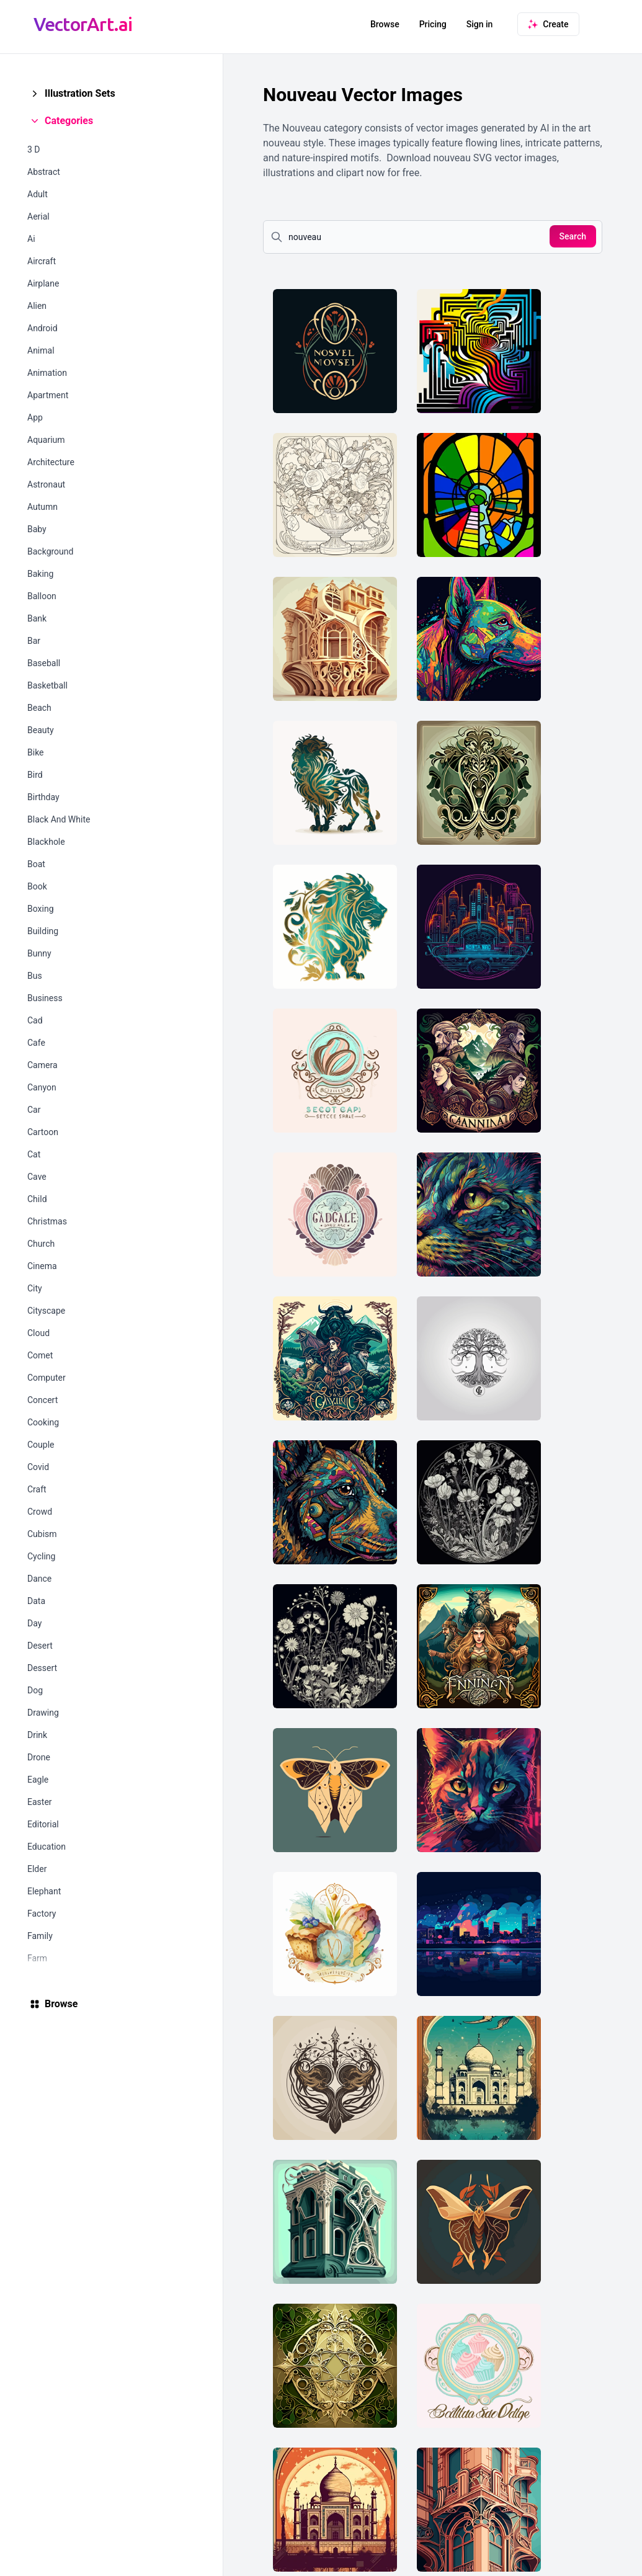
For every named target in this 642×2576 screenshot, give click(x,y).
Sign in (479, 24)
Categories (69, 121)
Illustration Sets (80, 93)
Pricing (433, 24)
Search (573, 236)
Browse (384, 24)
